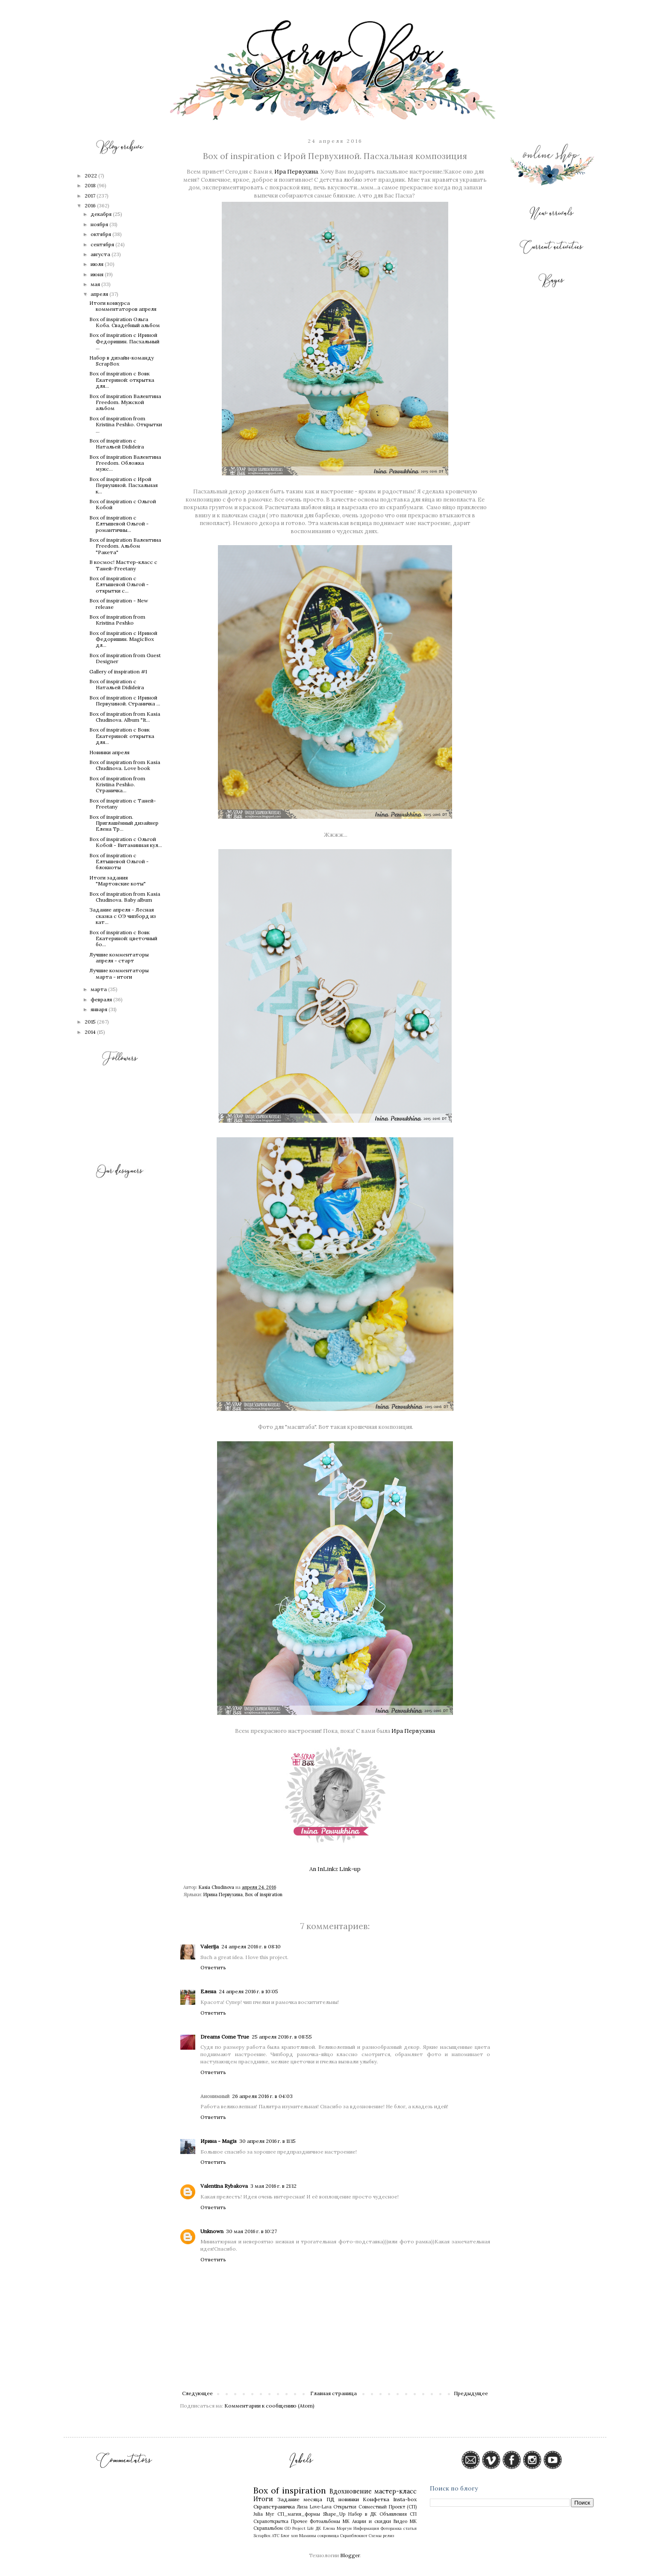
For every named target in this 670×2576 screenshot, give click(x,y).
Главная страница (333, 2393)
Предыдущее (471, 2393)
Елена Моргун (337, 2528)
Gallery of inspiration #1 (118, 671)
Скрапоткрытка (270, 2521)
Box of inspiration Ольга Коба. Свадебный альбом (124, 322)
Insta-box (405, 2499)
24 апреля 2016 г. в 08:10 (251, 1946)
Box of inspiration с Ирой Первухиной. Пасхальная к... (123, 485)
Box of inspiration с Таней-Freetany (122, 803)
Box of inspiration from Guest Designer (125, 658)
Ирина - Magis (218, 2141)
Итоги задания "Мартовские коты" (117, 880)
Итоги (263, 2499)
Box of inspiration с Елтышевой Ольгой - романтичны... (119, 523)
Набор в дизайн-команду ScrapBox (121, 360)
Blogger (350, 2555)
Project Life (303, 2528)
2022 (91, 175)
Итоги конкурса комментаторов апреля (122, 306)
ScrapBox (261, 2535)
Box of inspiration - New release (118, 603)
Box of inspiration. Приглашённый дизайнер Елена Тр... (124, 823)
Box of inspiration (263, 1894)
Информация (366, 2528)
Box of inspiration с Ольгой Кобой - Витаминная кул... (125, 842)
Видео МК (405, 2521)
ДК (318, 2528)
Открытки (344, 2507)
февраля (102, 999)
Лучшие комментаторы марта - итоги (119, 973)
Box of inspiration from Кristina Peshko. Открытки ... (125, 424)
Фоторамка (391, 2528)
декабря (102, 214)
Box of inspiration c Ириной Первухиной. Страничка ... (124, 700)
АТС (275, 2535)
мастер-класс (395, 2491)
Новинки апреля (109, 752)
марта (99, 989)
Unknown (211, 2231)
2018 (91, 185)
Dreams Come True (224, 2036)
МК (346, 2521)
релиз (388, 2535)
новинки (348, 2499)
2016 (91, 205)
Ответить (213, 1967)
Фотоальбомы (325, 2521)
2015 (91, 1021)
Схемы (375, 2535)
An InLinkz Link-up (335, 1869)
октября (101, 234)
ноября (100, 224)
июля (98, 264)
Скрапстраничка (274, 2506)
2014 (91, 1032)
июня (98, 274)
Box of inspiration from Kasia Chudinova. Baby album (124, 897)
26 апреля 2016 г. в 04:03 (262, 2096)
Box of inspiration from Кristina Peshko (117, 620)
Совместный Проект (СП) (388, 2507)
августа (101, 254)
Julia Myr (263, 2514)
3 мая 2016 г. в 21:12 (273, 2186)
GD (288, 2528)
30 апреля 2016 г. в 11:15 (267, 2141)
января (100, 1009)
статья (410, 2528)
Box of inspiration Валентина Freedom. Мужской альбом (125, 402)
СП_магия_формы (298, 2514)
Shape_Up (334, 2514)
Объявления (393, 2514)
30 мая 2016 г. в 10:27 (251, 2231)
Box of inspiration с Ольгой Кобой (122, 504)
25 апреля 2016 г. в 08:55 (282, 2036)
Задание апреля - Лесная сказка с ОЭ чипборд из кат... (122, 915)
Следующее (197, 2393)
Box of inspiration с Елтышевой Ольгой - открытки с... (119, 584)
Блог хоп (289, 2535)
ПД (330, 2499)
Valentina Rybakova (224, 2186)
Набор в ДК (362, 2514)
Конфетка (376, 2499)
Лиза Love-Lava (314, 2507)
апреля (100, 294)
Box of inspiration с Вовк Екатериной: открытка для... (121, 379)
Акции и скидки (371, 2521)
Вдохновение (350, 2491)
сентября (103, 244)
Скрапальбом (268, 2528)
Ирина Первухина (223, 1894)
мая (96, 284)
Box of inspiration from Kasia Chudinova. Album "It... (124, 717)
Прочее (299, 2521)
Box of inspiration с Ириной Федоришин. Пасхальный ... (124, 341)
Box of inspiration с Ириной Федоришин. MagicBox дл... (123, 639)
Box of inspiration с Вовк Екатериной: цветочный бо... (123, 938)
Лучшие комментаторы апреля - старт (119, 957)
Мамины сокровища (319, 2535)
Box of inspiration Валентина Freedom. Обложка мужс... (125, 463)
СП (413, 2514)
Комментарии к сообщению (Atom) (269, 2405)
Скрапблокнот (353, 2535)
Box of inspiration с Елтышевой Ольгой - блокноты (119, 861)
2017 (91, 195)
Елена (208, 1991)
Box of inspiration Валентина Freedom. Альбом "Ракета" (125, 546)
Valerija (209, 1946)
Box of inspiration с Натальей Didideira (116, 443)
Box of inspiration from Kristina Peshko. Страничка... (117, 784)
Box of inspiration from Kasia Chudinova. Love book (124, 765)
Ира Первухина (296, 171)
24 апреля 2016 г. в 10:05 (248, 1991)
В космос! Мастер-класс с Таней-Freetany (123, 565)
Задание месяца (299, 2499)
